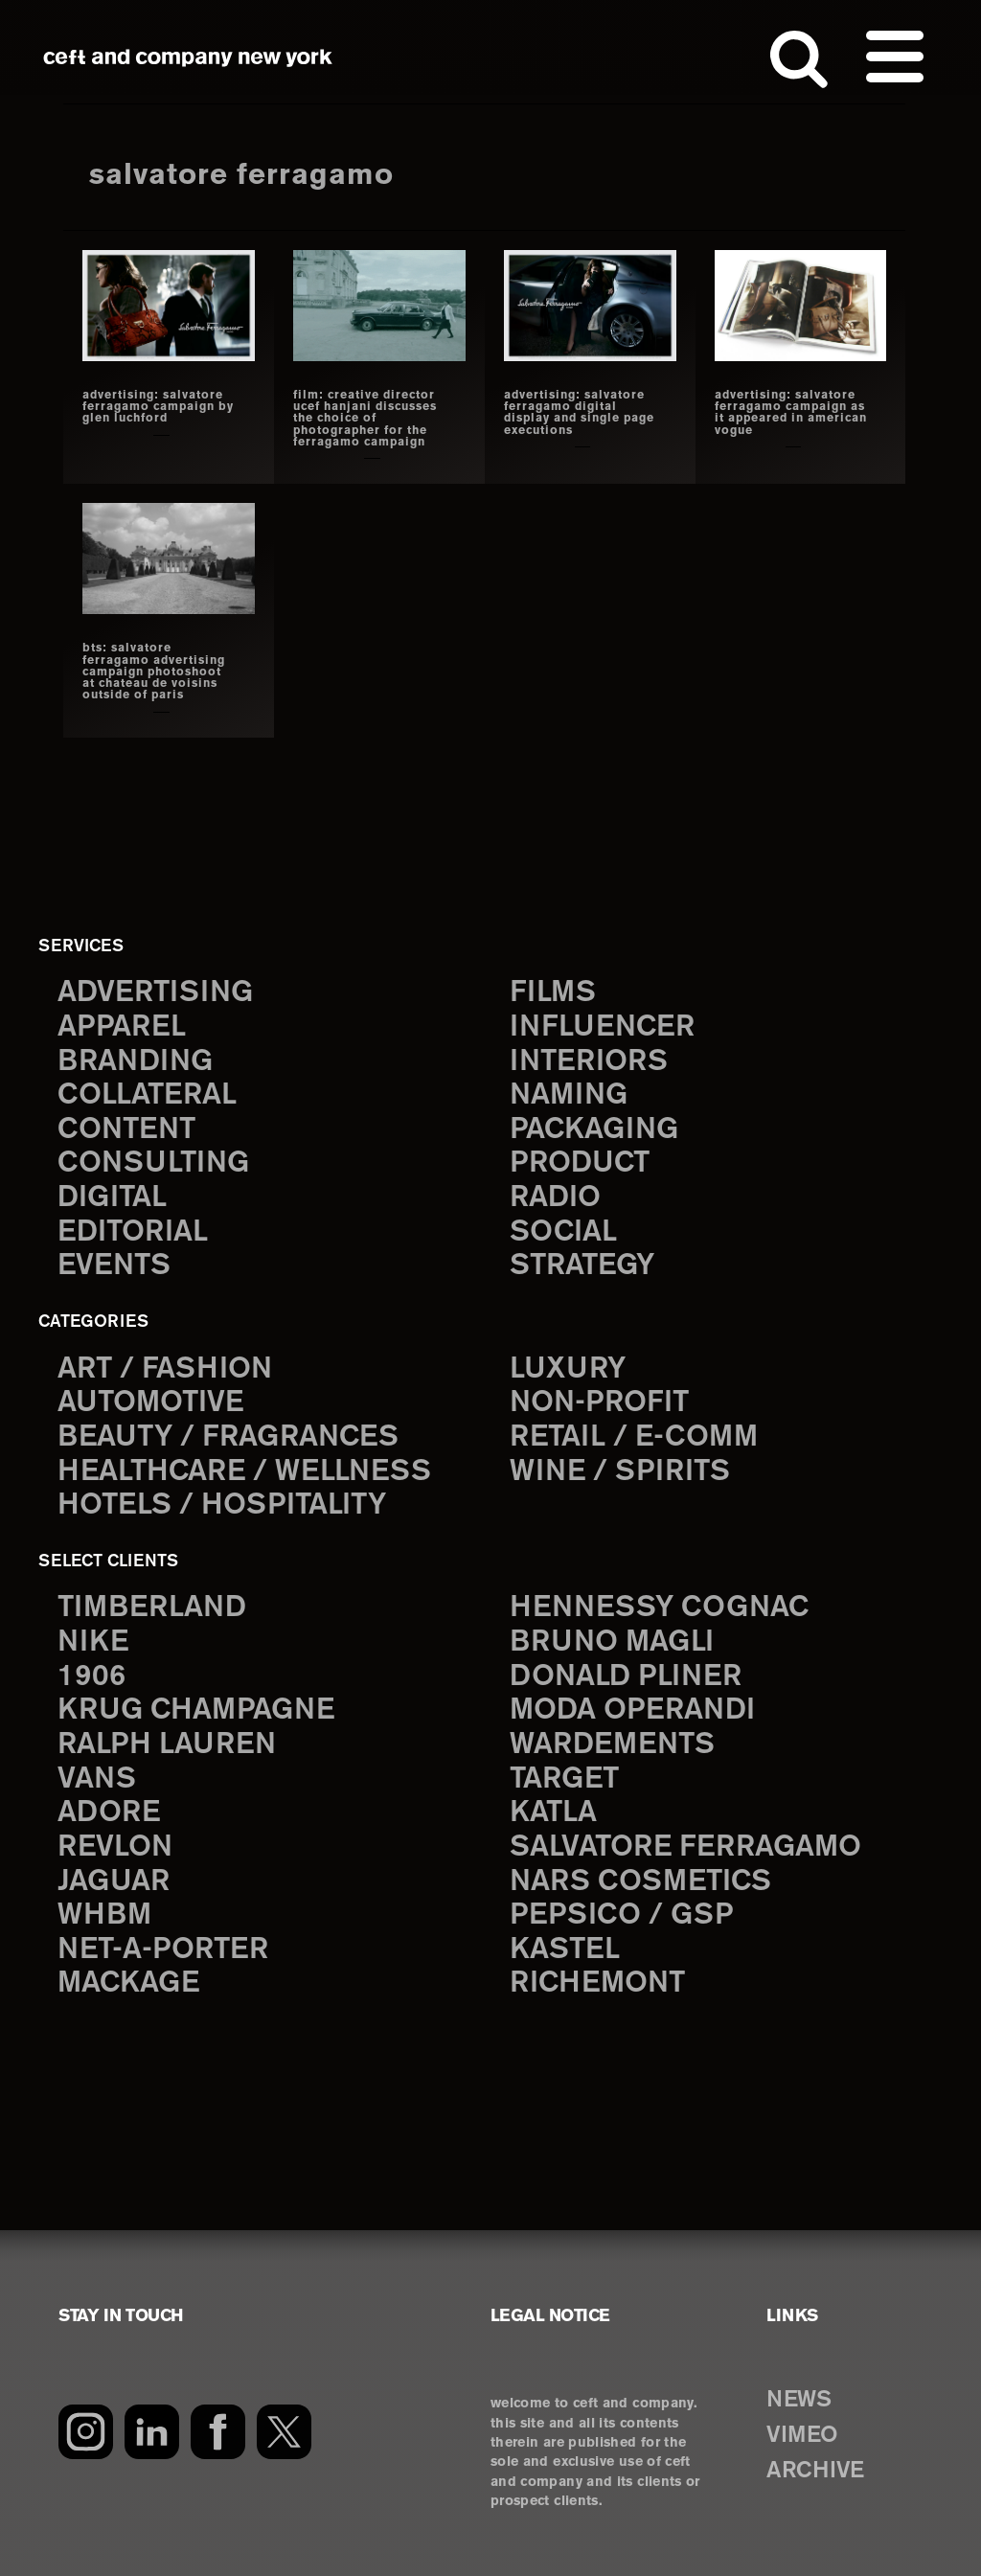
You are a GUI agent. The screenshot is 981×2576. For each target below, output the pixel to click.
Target (564, 1779)
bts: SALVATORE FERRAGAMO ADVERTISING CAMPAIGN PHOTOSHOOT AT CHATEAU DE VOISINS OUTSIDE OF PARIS (153, 671)
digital (112, 1198)
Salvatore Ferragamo (685, 1847)
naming (568, 1095)
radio (555, 1198)
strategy (582, 1266)
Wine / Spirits (620, 1472)
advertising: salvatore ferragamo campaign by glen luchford (158, 407)
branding (135, 1062)
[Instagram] (85, 2432)
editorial (132, 1232)
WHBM (104, 1915)
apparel (121, 1027)
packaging (594, 1130)
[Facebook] (218, 2432)
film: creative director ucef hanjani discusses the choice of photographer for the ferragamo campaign (365, 418)
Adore (108, 1813)
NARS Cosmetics (640, 1882)
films (553, 993)
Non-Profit (599, 1403)
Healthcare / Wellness (244, 1472)
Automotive (150, 1403)
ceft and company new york (188, 57)
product (580, 1163)
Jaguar (113, 1882)
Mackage (128, 1983)
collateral (147, 1095)
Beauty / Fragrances (228, 1437)
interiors (589, 1062)
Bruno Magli (612, 1642)
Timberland (151, 1608)
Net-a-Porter (162, 1950)
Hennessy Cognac (659, 1608)
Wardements (612, 1745)
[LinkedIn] (152, 2432)
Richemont (597, 1983)
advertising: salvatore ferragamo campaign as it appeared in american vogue (791, 413)
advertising (155, 993)
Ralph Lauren (166, 1745)
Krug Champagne (195, 1710)
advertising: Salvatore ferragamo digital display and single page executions (579, 413)
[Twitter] (284, 2432)
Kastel (565, 1950)
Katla (553, 1813)
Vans (96, 1779)
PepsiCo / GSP (621, 1915)
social (563, 1232)
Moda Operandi (632, 1710)
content (126, 1130)
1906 (91, 1677)
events (114, 1266)
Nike (92, 1642)
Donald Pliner (625, 1677)
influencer (602, 1027)
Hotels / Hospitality (221, 1505)
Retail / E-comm (634, 1437)
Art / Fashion (164, 1369)
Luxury (568, 1369)
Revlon (114, 1847)
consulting (153, 1163)
